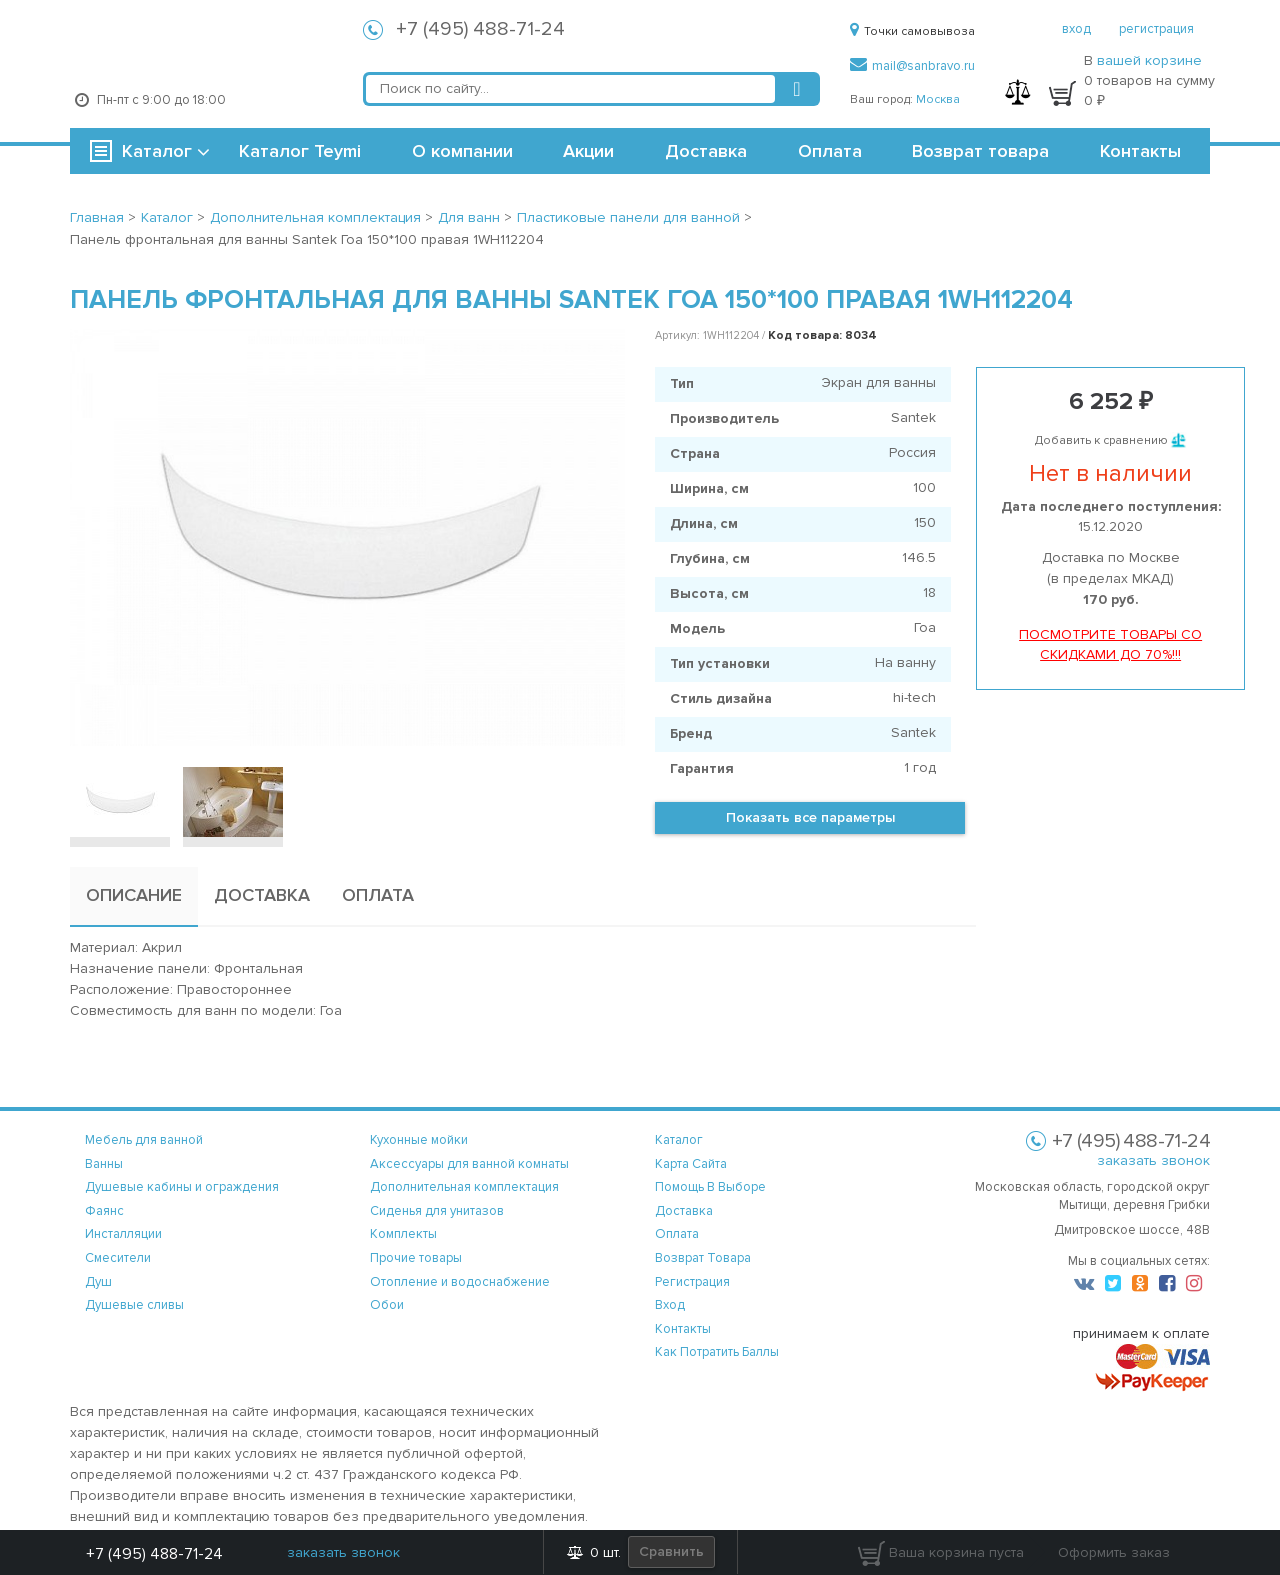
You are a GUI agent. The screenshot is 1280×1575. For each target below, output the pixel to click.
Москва (938, 99)
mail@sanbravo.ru (912, 66)
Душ (98, 1282)
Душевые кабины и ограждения (182, 1187)
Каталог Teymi (300, 151)
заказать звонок (1153, 1160)
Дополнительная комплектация (464, 1187)
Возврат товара (980, 151)
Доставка (706, 151)
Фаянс (104, 1211)
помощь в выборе (710, 1187)
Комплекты (403, 1234)
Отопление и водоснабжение (460, 1282)
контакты (683, 1329)
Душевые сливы (134, 1305)
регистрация (1156, 29)
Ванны (104, 1164)
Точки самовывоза (912, 31)
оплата (677, 1234)
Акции (588, 151)
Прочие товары (416, 1258)
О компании (462, 151)
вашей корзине (1149, 60)
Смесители (118, 1258)
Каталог (157, 151)
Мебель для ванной (144, 1140)
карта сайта (691, 1164)
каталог (679, 1140)
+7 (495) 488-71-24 (480, 29)
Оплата (830, 151)
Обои (387, 1305)
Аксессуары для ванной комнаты (469, 1164)
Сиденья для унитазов (437, 1211)
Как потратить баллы (717, 1352)
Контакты (1140, 151)
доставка (684, 1211)
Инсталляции (123, 1234)
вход (1076, 29)
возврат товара (703, 1258)
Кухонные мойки (419, 1140)
